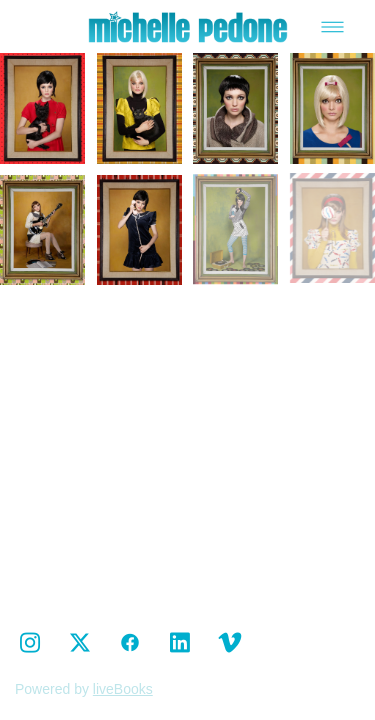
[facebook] (130, 643)
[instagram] (30, 643)
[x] (80, 643)
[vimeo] (230, 643)
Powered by (84, 689)
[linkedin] (180, 643)
